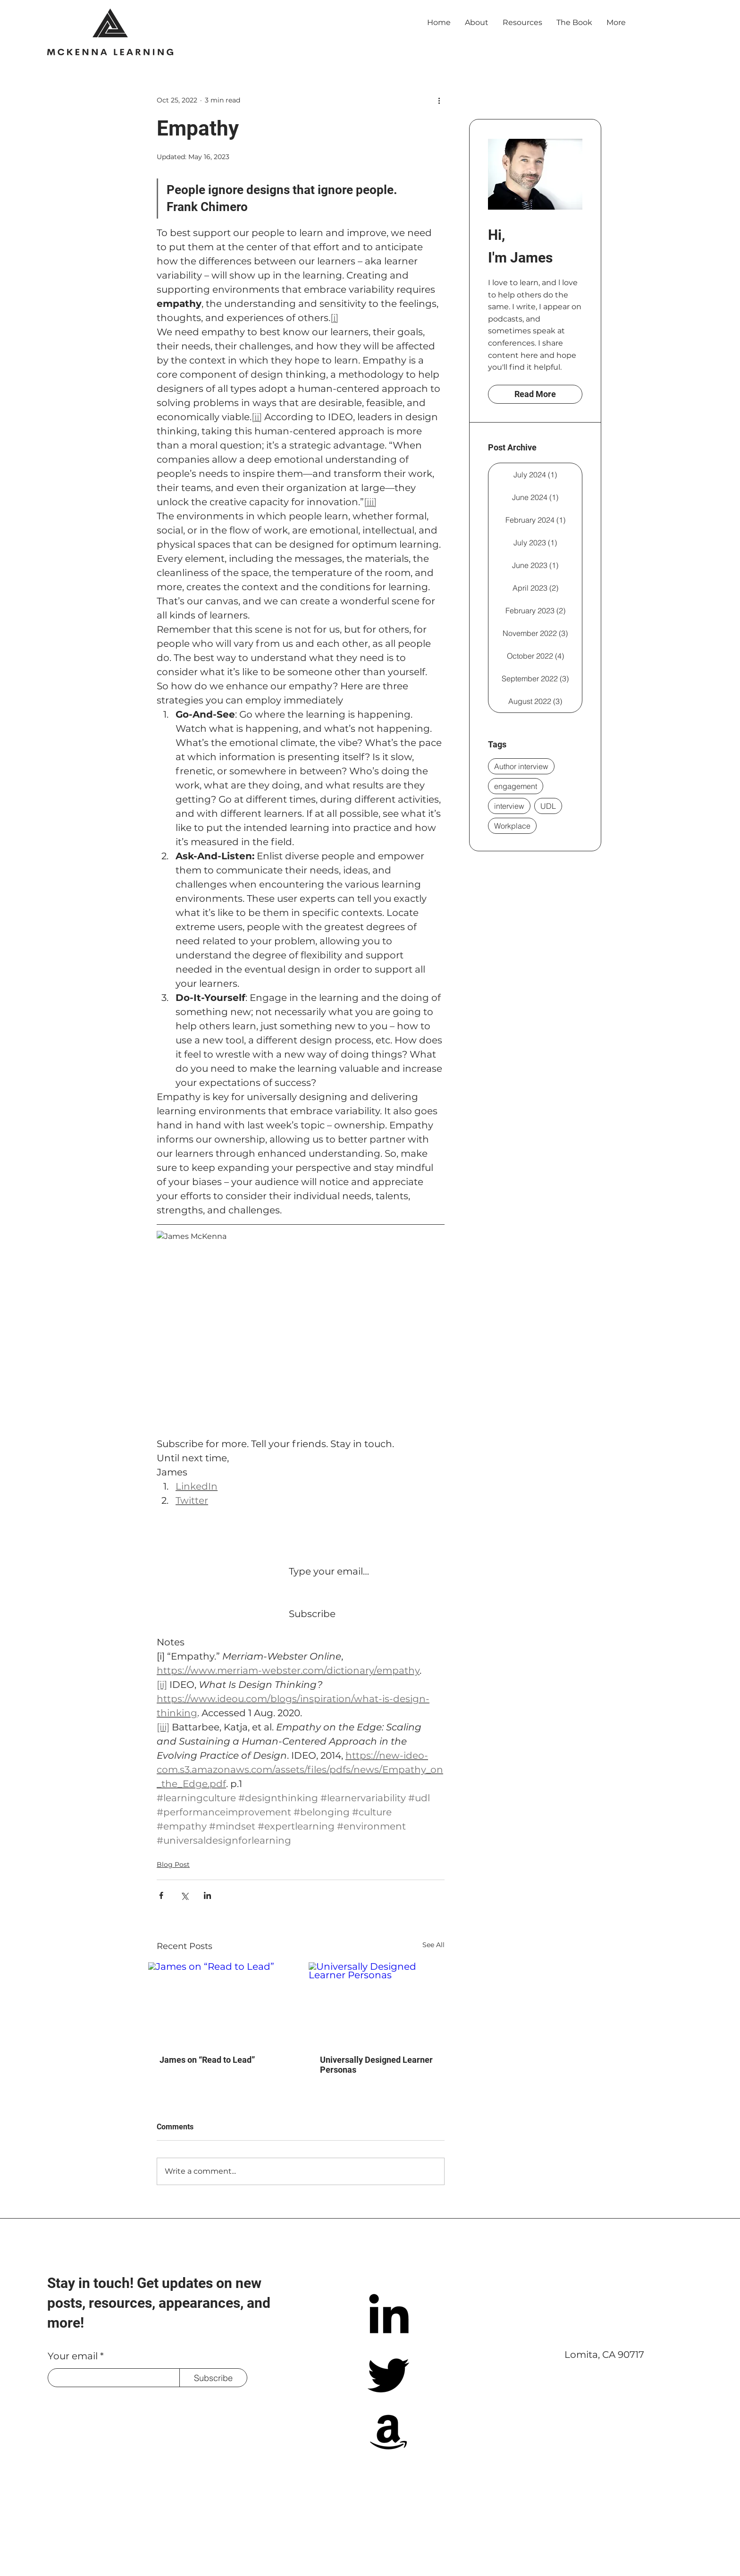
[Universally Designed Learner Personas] (381, 2002)
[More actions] (439, 100)
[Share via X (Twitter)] (184, 1895)
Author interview (521, 766)
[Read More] (535, 394)
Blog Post (173, 1864)
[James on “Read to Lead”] (220, 2002)
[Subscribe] (213, 2377)
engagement (515, 786)
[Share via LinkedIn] (207, 1895)
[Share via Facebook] (161, 1895)
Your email (73, 2356)
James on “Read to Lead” (207, 2060)
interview (509, 806)
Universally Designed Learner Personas (376, 2065)
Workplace (512, 825)
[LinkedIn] (388, 2317)
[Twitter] (388, 2373)
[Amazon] (388, 2430)
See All (433, 1944)
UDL (548, 806)
